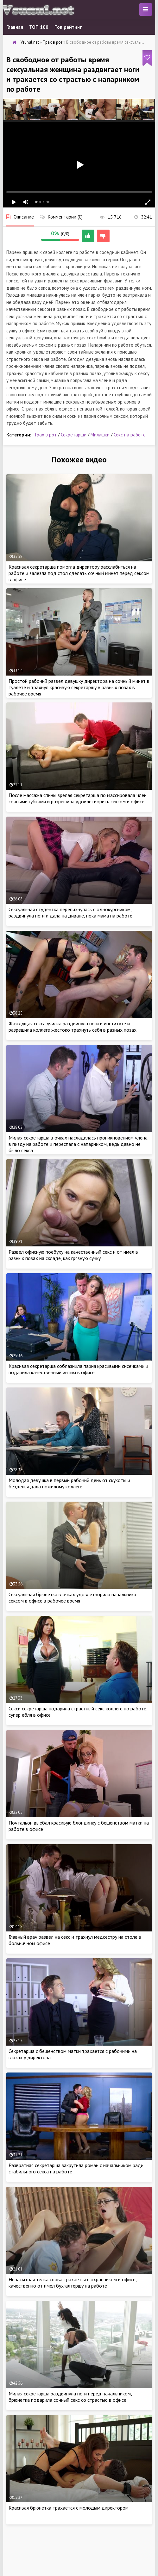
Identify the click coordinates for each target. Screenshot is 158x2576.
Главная (14, 27)
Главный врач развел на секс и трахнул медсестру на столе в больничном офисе (75, 1940)
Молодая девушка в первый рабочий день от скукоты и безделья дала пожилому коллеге (69, 1483)
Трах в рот (45, 435)
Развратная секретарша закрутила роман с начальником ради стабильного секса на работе (76, 2168)
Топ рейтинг (68, 27)
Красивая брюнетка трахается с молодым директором (69, 2508)
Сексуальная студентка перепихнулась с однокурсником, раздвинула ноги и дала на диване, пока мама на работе (70, 912)
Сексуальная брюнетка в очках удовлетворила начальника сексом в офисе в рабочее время (72, 1597)
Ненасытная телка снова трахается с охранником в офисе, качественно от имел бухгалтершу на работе (72, 2282)
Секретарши (73, 435)
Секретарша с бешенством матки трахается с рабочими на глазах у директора (73, 2054)
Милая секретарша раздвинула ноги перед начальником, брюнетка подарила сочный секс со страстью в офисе (70, 2396)
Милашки (100, 435)
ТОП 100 (38, 27)
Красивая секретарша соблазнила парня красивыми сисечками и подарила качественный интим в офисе (78, 1369)
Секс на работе (130, 435)
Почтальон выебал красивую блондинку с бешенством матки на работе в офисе (79, 1825)
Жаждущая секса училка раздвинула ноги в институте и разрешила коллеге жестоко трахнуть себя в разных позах (72, 1026)
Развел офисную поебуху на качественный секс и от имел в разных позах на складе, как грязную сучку (73, 1255)
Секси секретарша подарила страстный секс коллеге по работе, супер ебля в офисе (78, 1711)
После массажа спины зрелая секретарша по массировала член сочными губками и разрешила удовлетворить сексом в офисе (78, 798)
